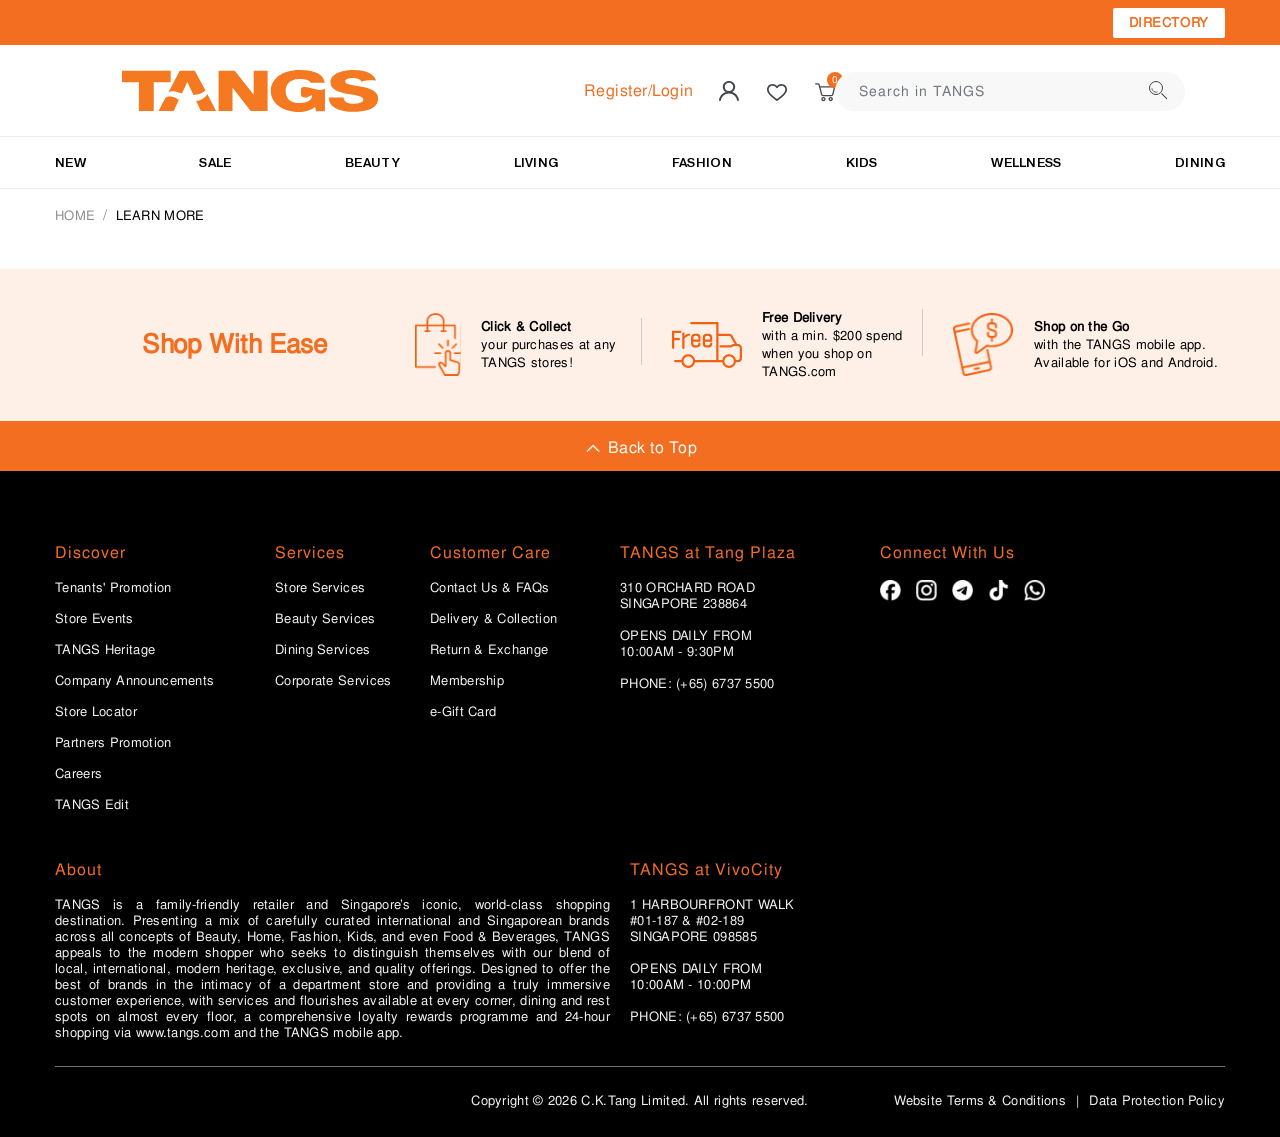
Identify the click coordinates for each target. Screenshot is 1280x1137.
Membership (467, 681)
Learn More (160, 215)
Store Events (94, 619)
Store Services (320, 588)
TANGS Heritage (105, 650)
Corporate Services (333, 681)
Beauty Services (325, 619)
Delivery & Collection (493, 619)
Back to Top (640, 447)
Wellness (1026, 162)
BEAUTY (372, 162)
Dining (1200, 162)
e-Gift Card (463, 712)
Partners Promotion (113, 743)
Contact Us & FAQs (489, 588)
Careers (78, 774)
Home (75, 215)
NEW (70, 162)
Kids (862, 162)
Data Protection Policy (1157, 1100)
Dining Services (323, 650)
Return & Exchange (489, 650)
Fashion (702, 162)
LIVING (536, 162)
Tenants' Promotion (113, 588)
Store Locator (96, 712)
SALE (215, 162)
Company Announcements (134, 681)
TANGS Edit (92, 805)
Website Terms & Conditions (980, 1100)
